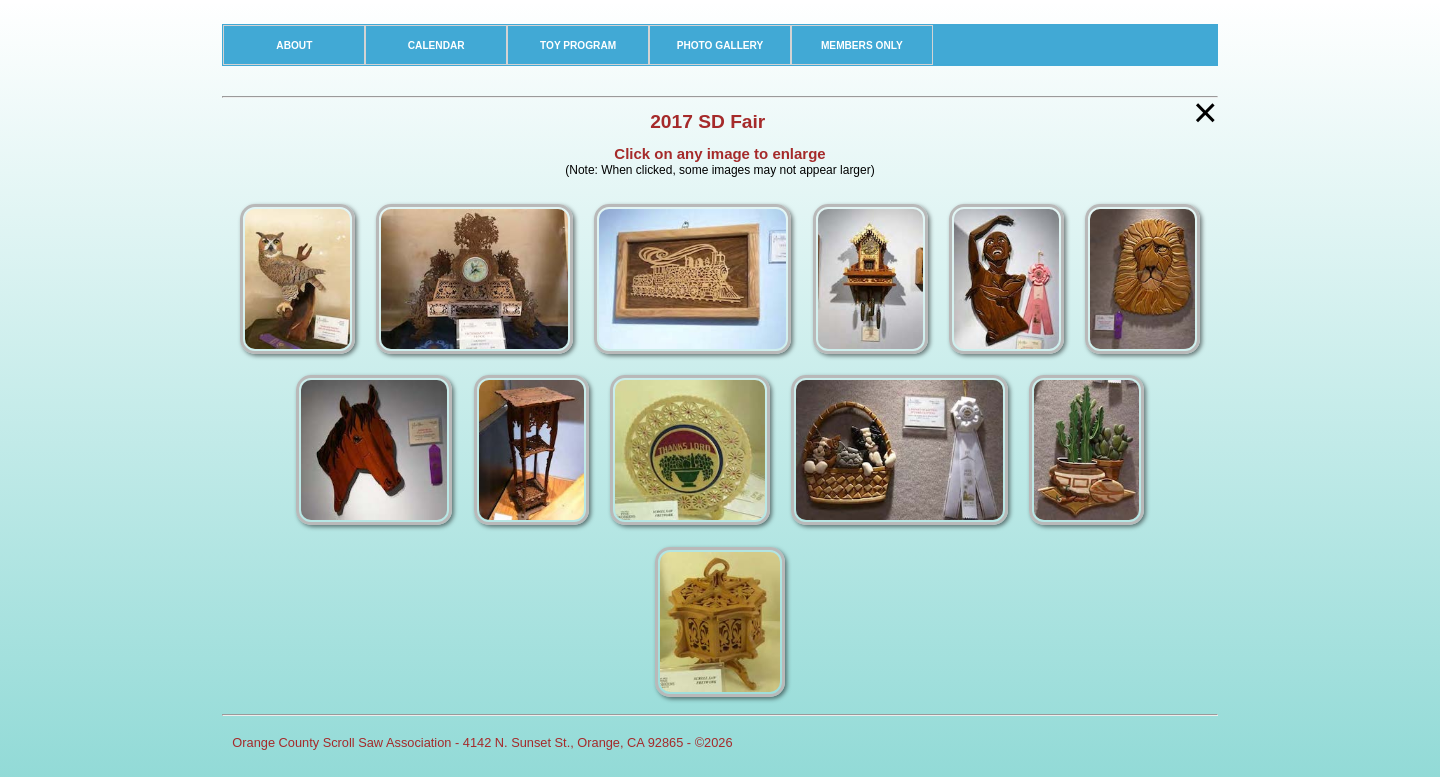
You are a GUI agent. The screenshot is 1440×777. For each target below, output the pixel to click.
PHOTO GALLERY (720, 45)
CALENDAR (436, 45)
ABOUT (294, 45)
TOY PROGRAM (578, 45)
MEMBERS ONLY (862, 45)
